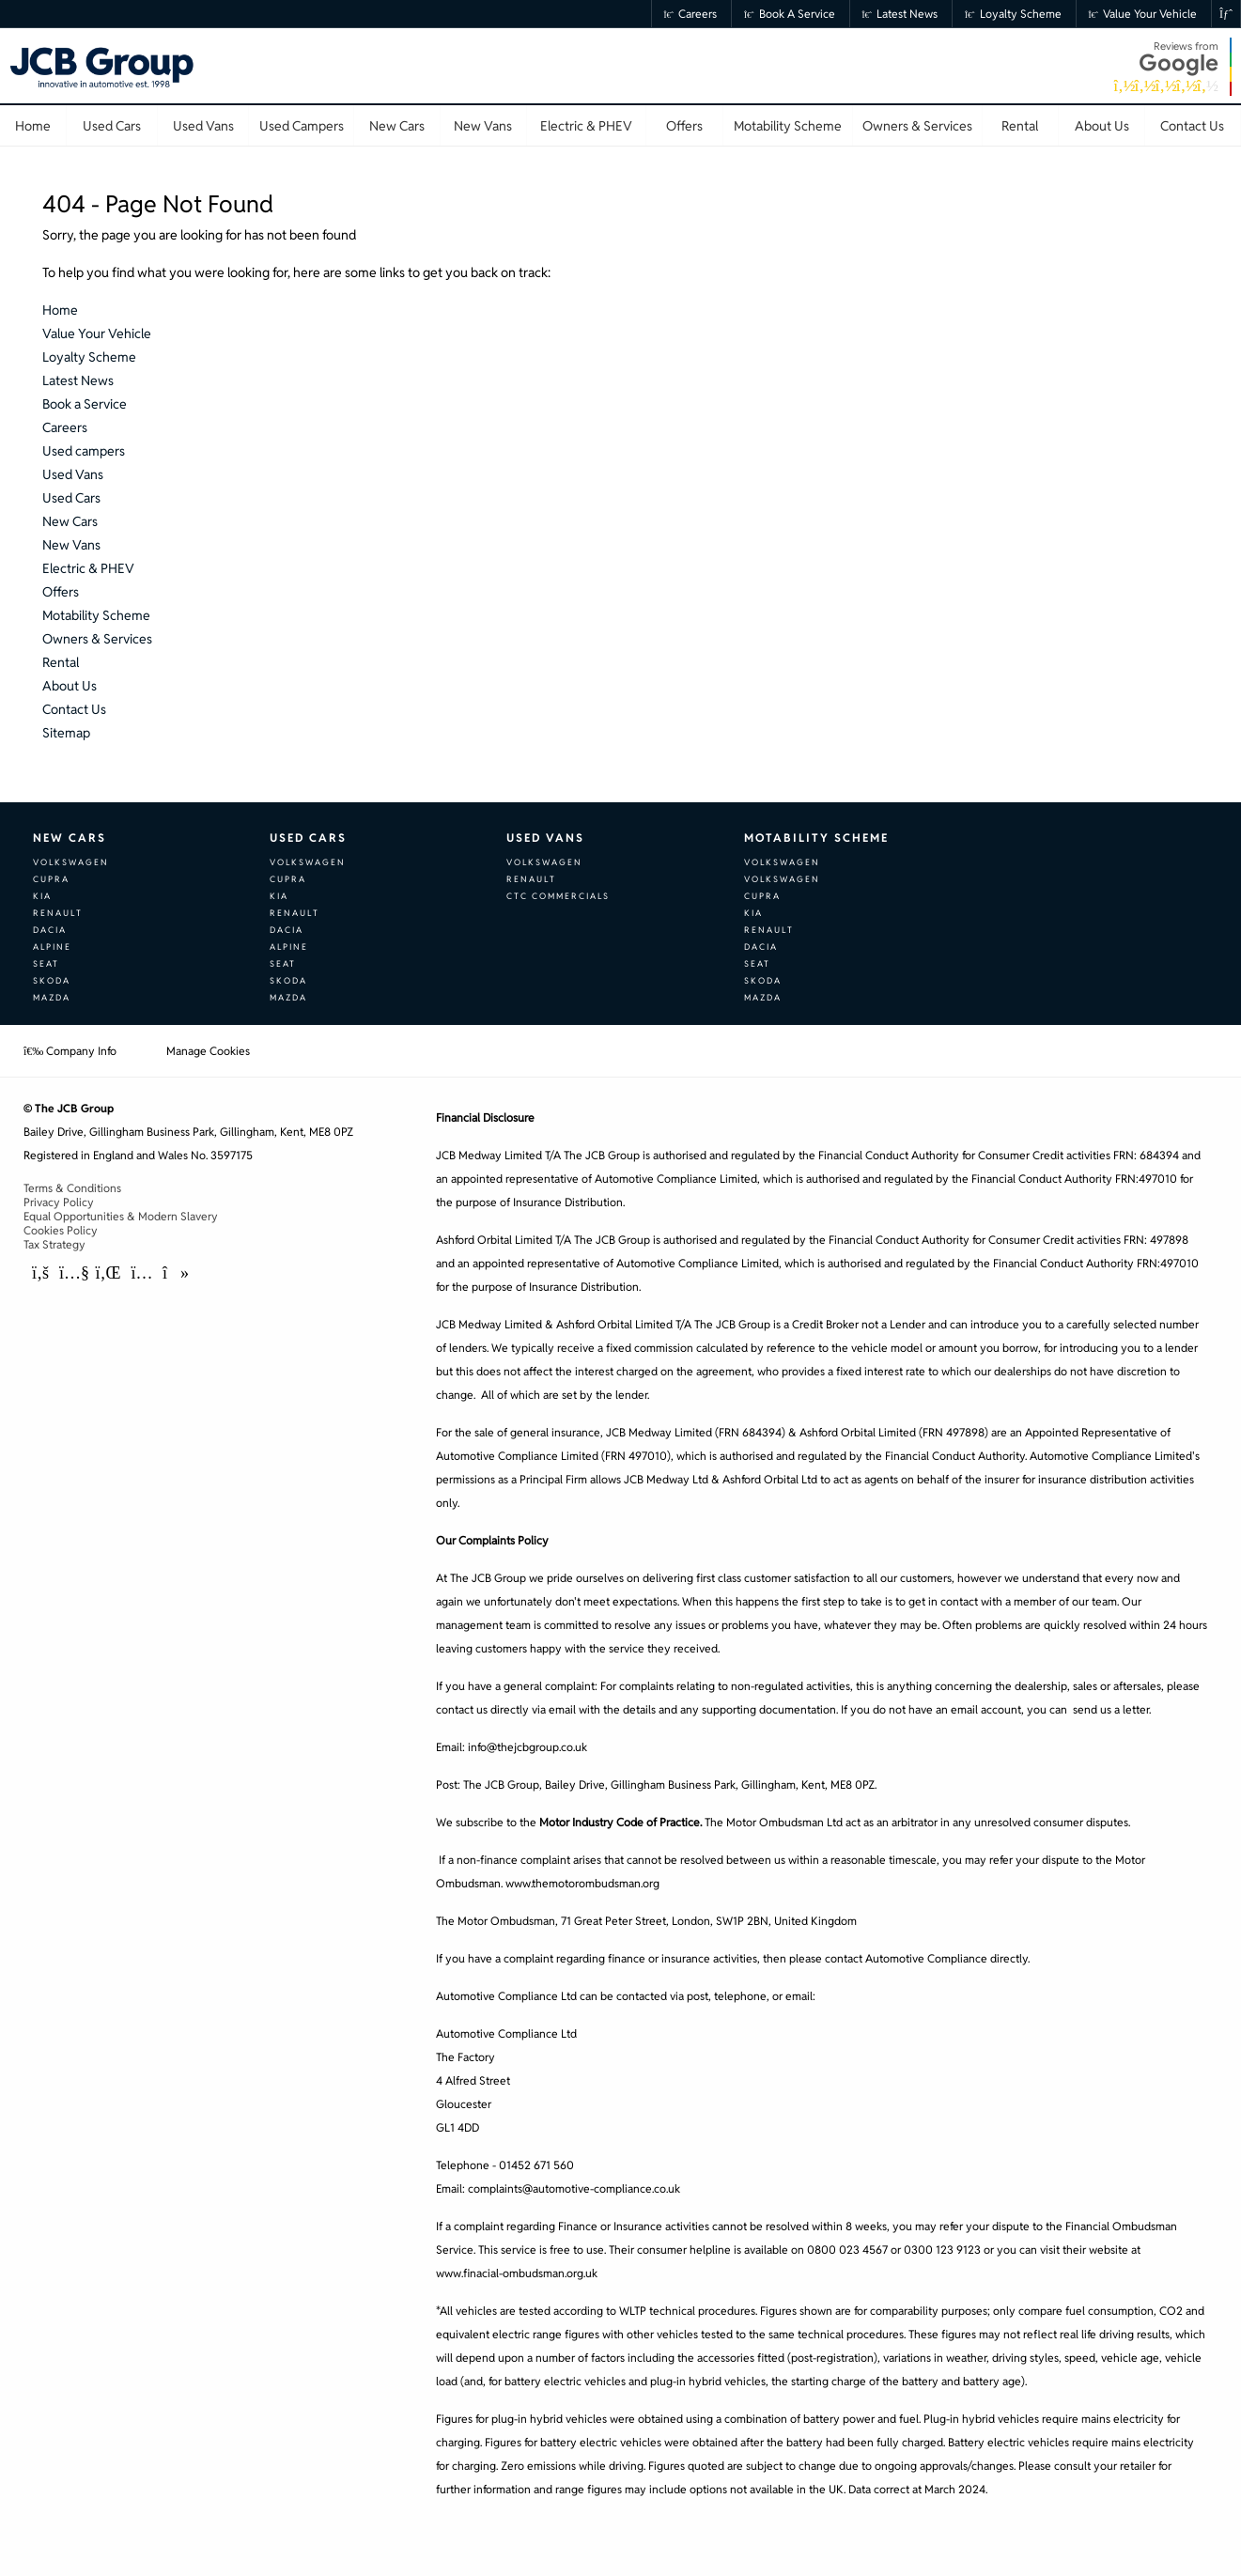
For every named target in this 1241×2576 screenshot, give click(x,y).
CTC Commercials (558, 896)
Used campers (83, 450)
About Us (69, 685)
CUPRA (51, 879)
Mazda (51, 997)
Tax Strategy (54, 1244)
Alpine (52, 947)
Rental (60, 662)
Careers (691, 14)
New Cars (70, 521)
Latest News (900, 14)
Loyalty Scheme (1013, 14)
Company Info (69, 1051)
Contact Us (74, 709)
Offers (60, 591)
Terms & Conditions (72, 1188)
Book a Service (789, 14)
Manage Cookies (208, 1051)
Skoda (51, 980)
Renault (58, 913)
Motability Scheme (96, 615)
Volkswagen (71, 862)
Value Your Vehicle (1143, 14)
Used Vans (72, 474)
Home (60, 310)
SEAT (46, 964)
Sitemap (66, 732)
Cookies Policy (60, 1230)
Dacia (50, 930)
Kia (42, 896)
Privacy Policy (58, 1202)
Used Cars (71, 497)
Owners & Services (97, 638)
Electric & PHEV (88, 568)
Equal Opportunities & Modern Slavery (120, 1216)
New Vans (71, 544)
